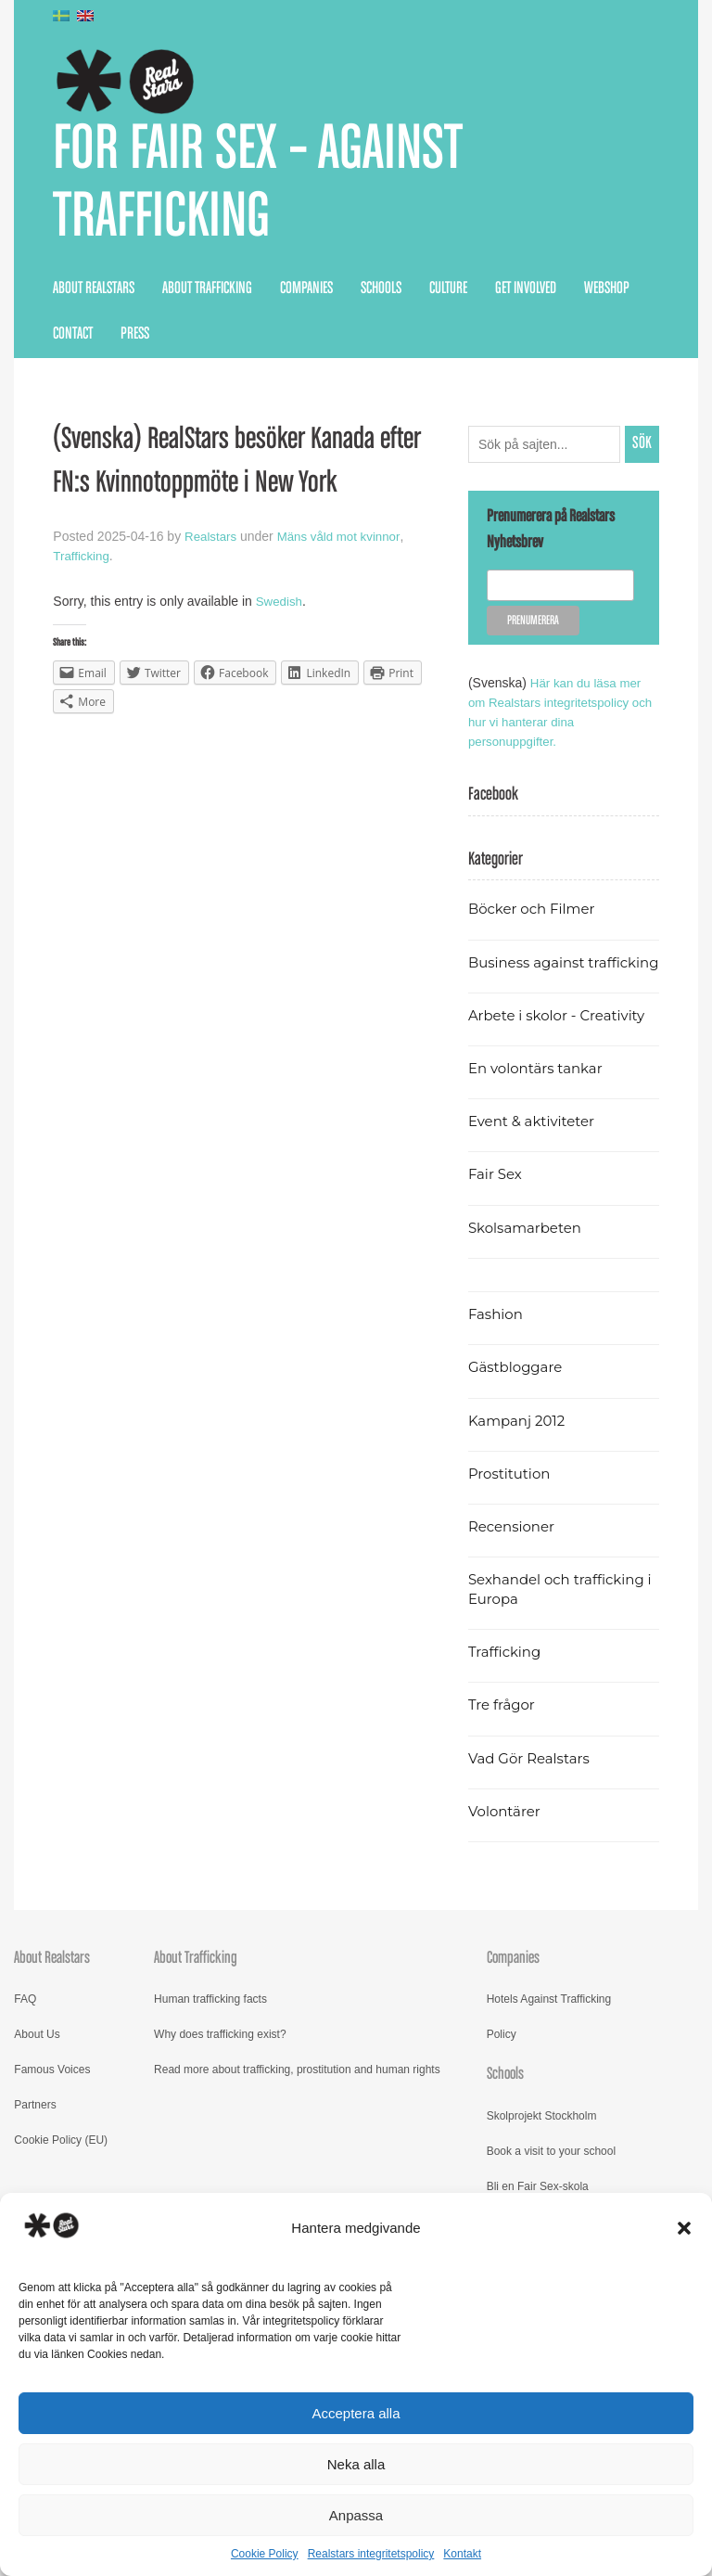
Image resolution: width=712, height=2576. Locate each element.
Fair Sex (496, 1201)
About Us (36, 2061)
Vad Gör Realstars (532, 1784)
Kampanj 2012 (519, 1446)
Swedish (280, 608)
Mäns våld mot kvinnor (344, 543)
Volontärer (506, 1837)
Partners (35, 2131)
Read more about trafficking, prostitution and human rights (297, 2096)
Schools (381, 296)
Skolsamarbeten (528, 1253)
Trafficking (82, 563)
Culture (448, 296)
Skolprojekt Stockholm (542, 2141)
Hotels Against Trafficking (549, 2025)
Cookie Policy (265, 2553)
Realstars (211, 543)
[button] (684, 2228)
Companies (306, 296)
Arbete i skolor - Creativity (561, 1041)
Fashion (497, 1341)
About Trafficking (207, 296)
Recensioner (513, 1553)
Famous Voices (52, 2096)
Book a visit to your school (551, 2177)
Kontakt (462, 2553)
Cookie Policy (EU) (61, 2166)
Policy (501, 2061)
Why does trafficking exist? (220, 2061)
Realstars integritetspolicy (371, 2553)
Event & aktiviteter (535, 1148)
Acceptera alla (356, 2413)
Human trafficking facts (210, 2025)
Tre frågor (503, 1731)
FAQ (25, 2025)
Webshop (606, 296)
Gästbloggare (517, 1394)
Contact (73, 341)
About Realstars (93, 296)
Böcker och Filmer (535, 916)
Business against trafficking (529, 978)
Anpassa (356, 2515)
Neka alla (356, 2464)
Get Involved (525, 296)
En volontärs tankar (539, 1094)
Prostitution (511, 1499)
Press (135, 341)
